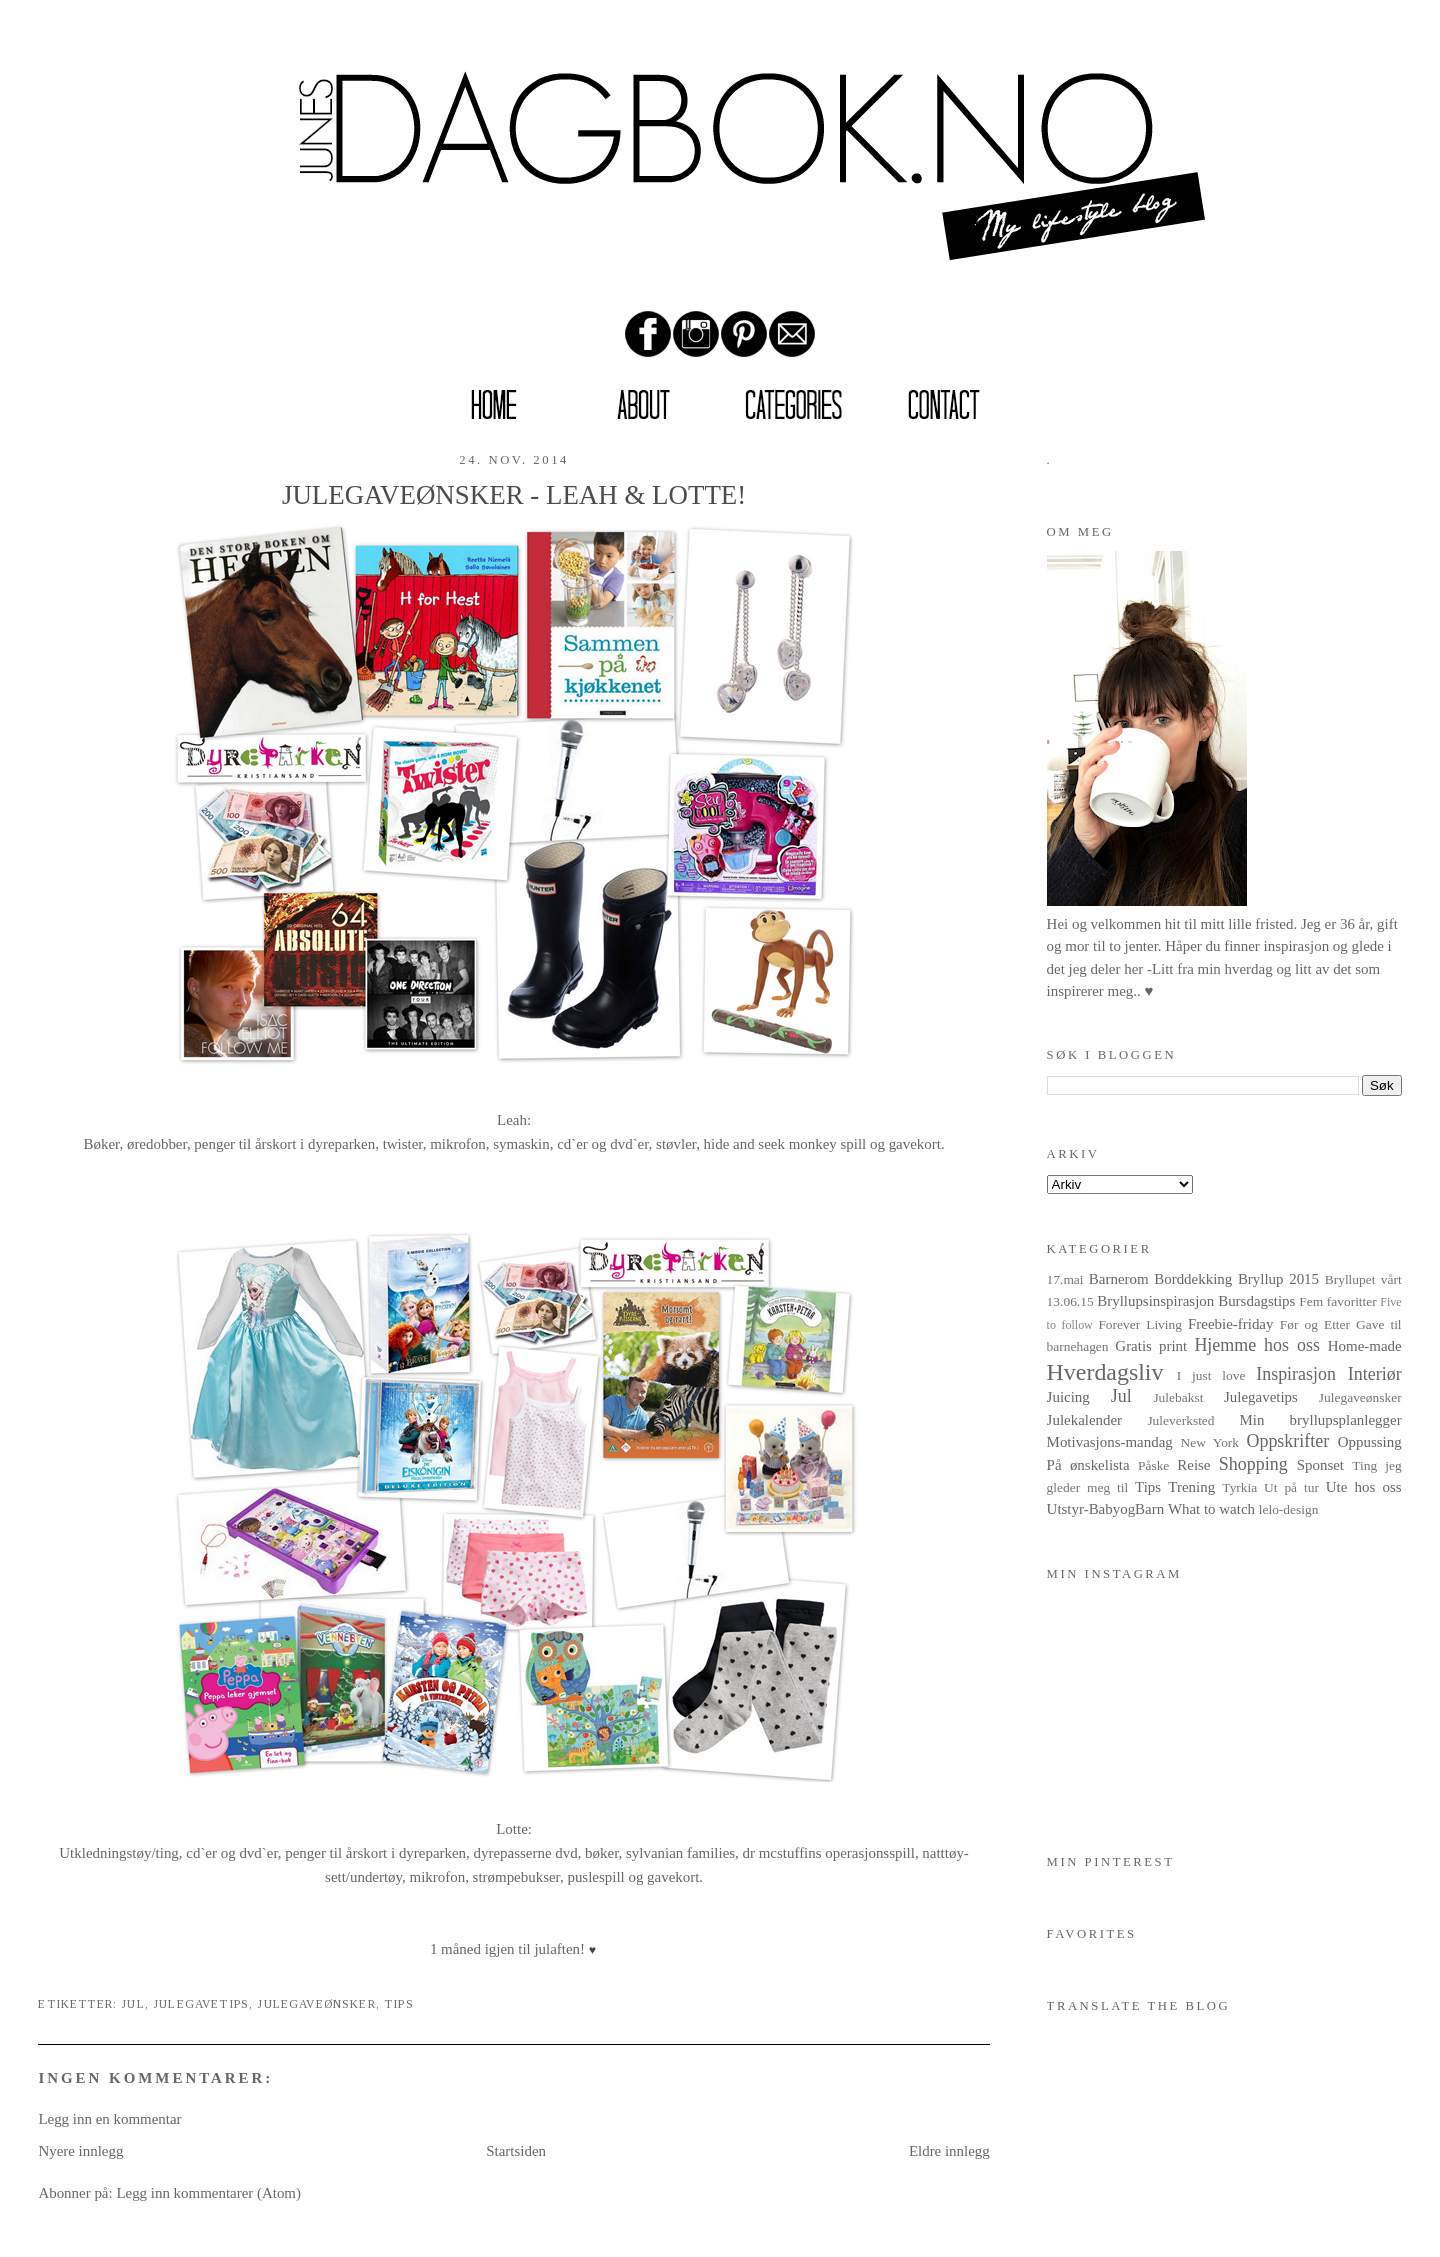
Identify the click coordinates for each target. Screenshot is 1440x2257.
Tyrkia (1239, 1487)
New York (1210, 1442)
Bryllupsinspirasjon (1155, 1301)
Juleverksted (1180, 1420)
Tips (399, 2004)
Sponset (1320, 1465)
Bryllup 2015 (1278, 1279)
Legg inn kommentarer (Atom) (208, 2193)
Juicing (1068, 1397)
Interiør (1375, 1374)
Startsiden (516, 2151)
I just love (1211, 1375)
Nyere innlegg (80, 2151)
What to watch (1211, 1509)
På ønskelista (1088, 1465)
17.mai (1065, 1279)
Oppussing (1370, 1442)
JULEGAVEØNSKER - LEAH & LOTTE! (514, 495)
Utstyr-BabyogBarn (1106, 1509)
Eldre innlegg (949, 2151)
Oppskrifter (1287, 1441)
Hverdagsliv (1105, 1372)
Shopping (1253, 1464)
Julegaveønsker (316, 2004)
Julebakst (1178, 1397)
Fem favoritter (1337, 1301)
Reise (1193, 1465)
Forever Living (1140, 1324)
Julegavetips (201, 2004)
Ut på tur (1291, 1487)
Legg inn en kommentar (109, 2119)
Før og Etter (1315, 1324)
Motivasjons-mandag (1110, 1442)
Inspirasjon (1296, 1374)
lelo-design (1289, 1509)
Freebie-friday (1230, 1324)
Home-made (1365, 1346)
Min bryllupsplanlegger (1320, 1420)
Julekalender (1084, 1420)
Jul (133, 2004)
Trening (1191, 1487)
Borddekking (1193, 1279)
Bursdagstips (1256, 1301)
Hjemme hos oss (1256, 1345)
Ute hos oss (1364, 1487)
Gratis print (1151, 1346)
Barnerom (1119, 1279)
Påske (1153, 1465)
